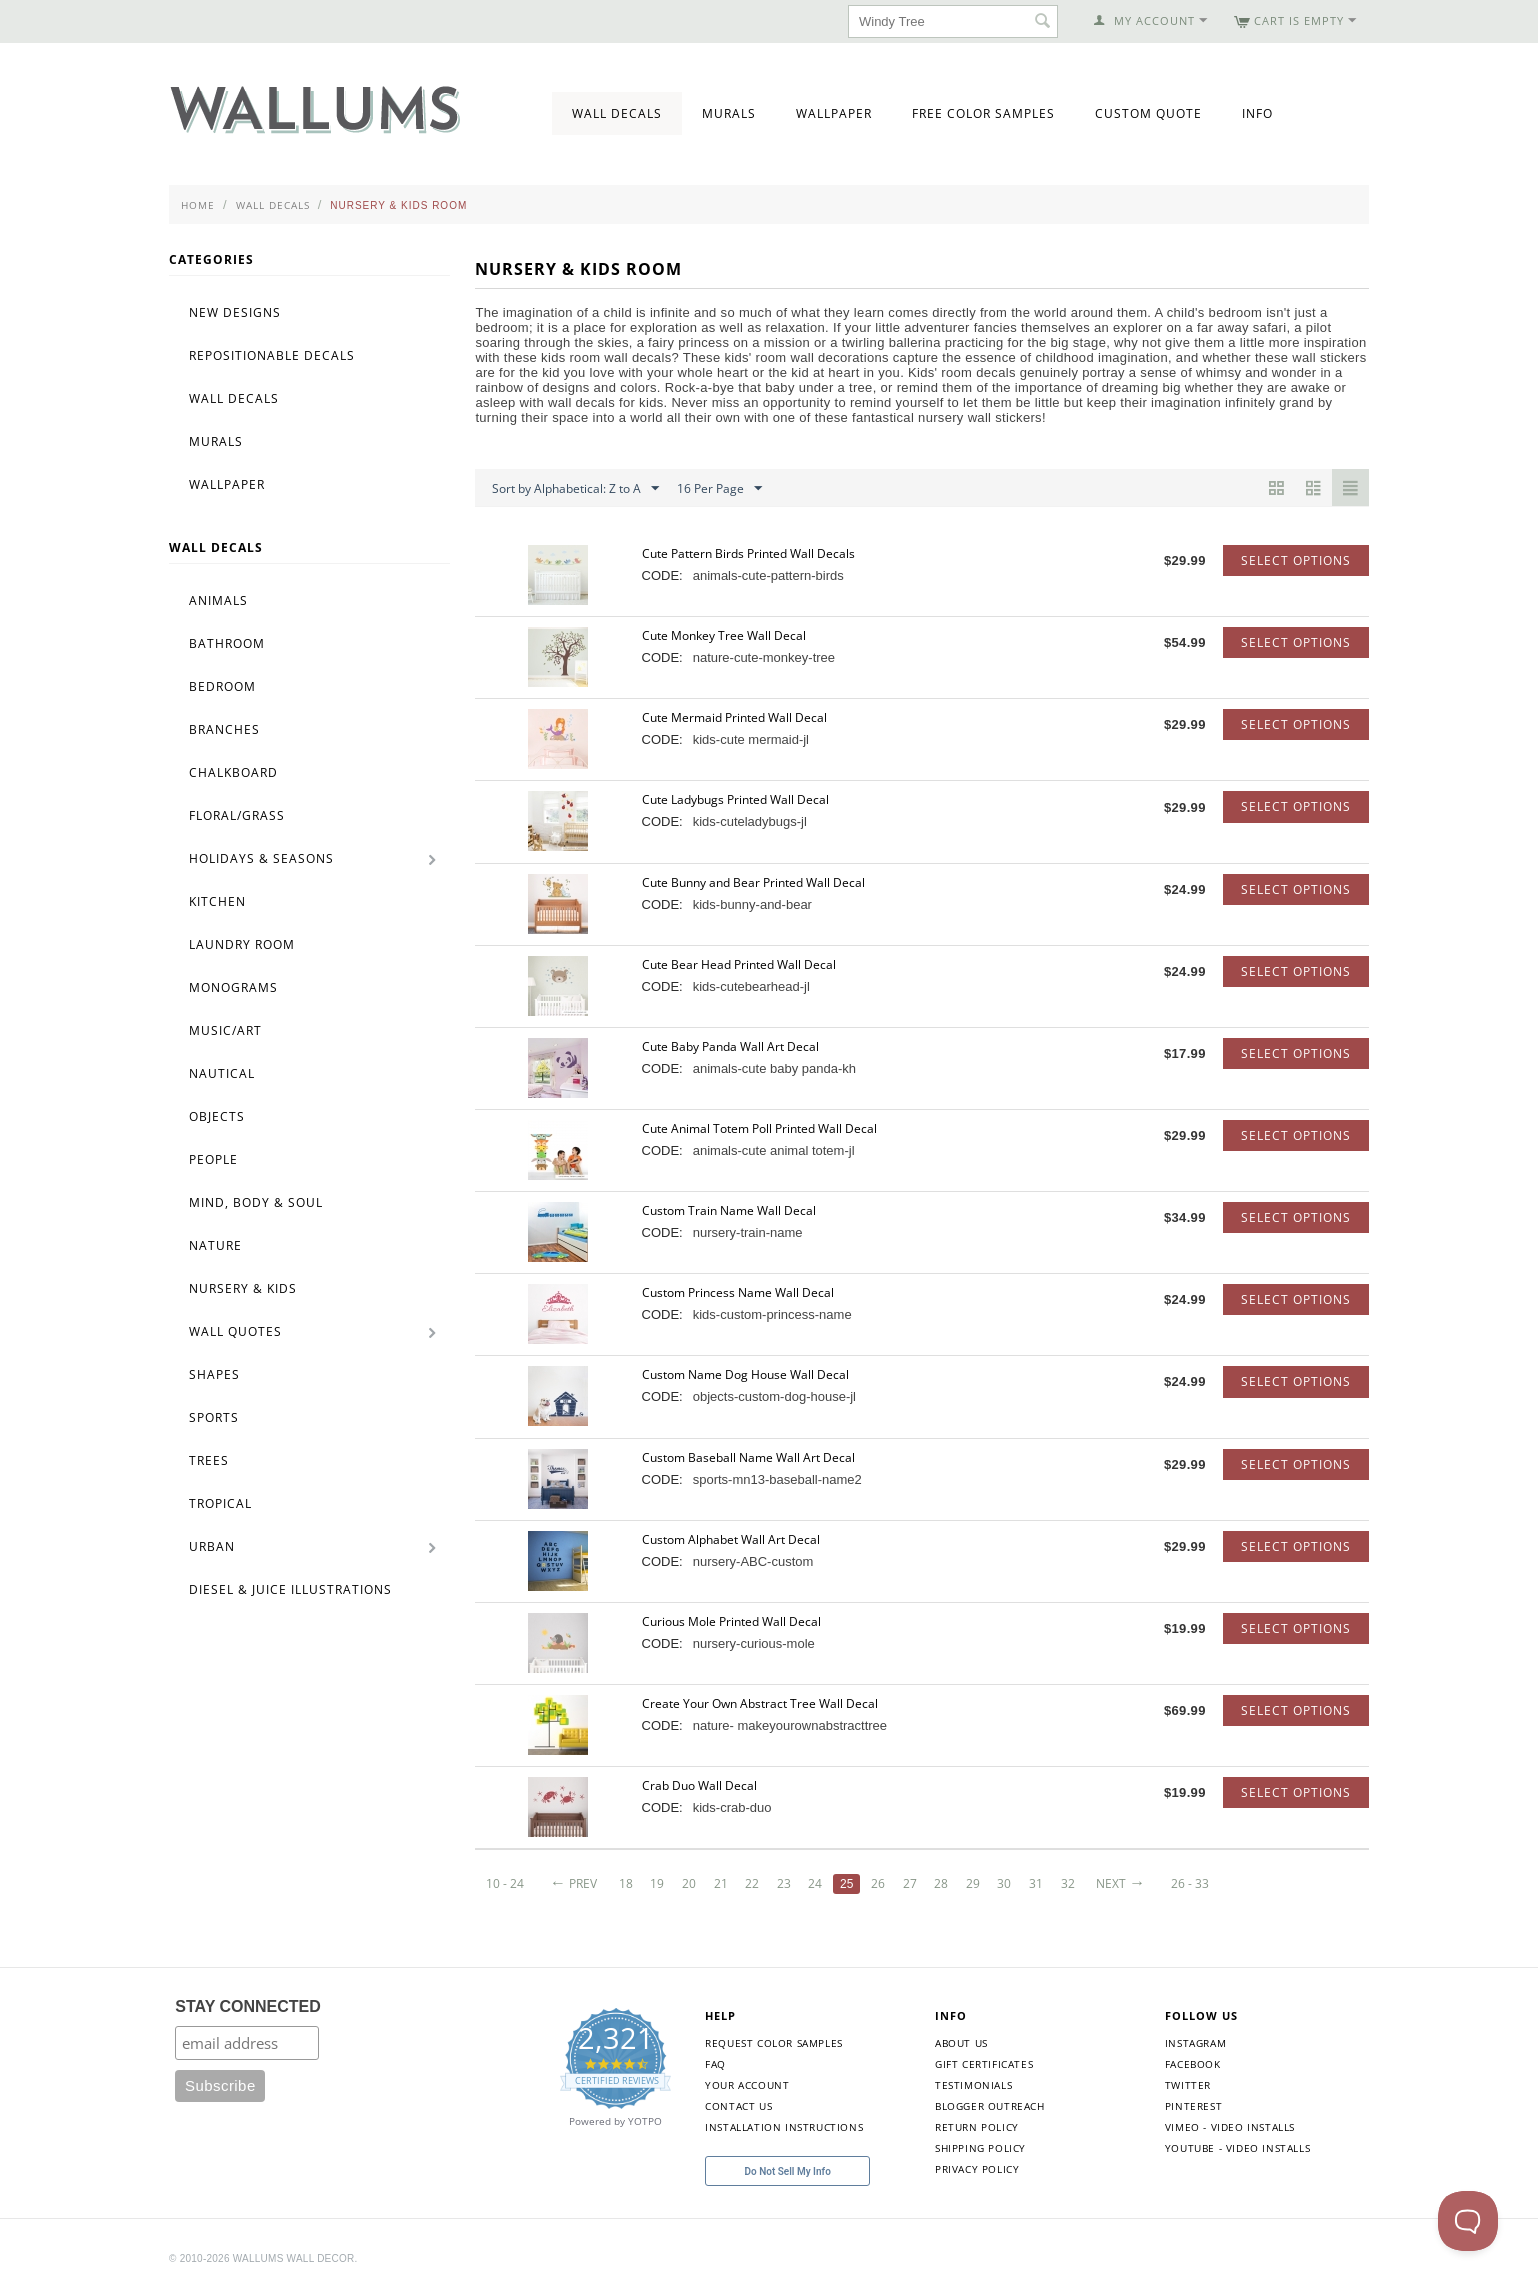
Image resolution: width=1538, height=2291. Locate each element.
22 (752, 1883)
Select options (1296, 560)
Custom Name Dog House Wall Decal (745, 1374)
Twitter (1188, 2085)
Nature (215, 1245)
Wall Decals (617, 113)
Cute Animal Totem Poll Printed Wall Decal (759, 1128)
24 (815, 1883)
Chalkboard (233, 772)
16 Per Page (719, 489)
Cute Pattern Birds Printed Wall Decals (748, 553)
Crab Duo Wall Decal (699, 1785)
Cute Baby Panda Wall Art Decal (730, 1046)
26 (878, 1883)
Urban (212, 1546)
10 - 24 (505, 1883)
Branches (224, 729)
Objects (217, 1116)
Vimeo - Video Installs (1230, 2127)
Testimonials (973, 2085)
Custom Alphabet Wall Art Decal (731, 1539)
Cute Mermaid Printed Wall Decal (734, 717)
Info (1257, 113)
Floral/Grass (237, 815)
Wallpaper (834, 113)
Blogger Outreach (990, 2106)
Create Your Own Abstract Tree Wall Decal (760, 1703)
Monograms (233, 987)
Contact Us (738, 2106)
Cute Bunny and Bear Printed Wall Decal (753, 882)
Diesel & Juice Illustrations (290, 1589)
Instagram (1195, 2043)
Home (198, 205)
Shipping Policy (980, 2148)
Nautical (222, 1073)
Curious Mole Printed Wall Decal (731, 1621)
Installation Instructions (784, 2127)
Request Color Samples (774, 2043)
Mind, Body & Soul (256, 1202)
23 (784, 1883)
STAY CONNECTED (248, 2006)
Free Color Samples (983, 113)
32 (1068, 1883)
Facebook (1193, 2064)
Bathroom (227, 643)
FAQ (715, 2064)
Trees (209, 1460)
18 (626, 1883)
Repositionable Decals (272, 355)
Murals (729, 113)
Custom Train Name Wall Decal (729, 1210)
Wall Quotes (235, 1331)
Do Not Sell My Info (788, 2171)
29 (973, 1883)
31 (1036, 1883)
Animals (218, 600)
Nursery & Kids (243, 1288)
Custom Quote (1148, 113)
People (213, 1159)
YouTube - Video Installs (1237, 2148)
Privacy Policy (977, 2169)
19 (657, 1883)
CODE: (662, 575)
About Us (961, 2043)
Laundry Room (242, 944)
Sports (214, 1417)
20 (689, 1883)
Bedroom (222, 686)
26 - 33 (1190, 1883)
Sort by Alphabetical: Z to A (575, 489)
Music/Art (225, 1030)
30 (1004, 1883)
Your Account (747, 2085)
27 (910, 1883)
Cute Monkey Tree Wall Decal (724, 635)
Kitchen (217, 901)
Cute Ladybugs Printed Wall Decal (735, 799)
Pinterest (1193, 2106)
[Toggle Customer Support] (1468, 2221)
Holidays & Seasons (261, 858)
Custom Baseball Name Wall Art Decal (748, 1457)
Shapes (214, 1374)
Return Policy (977, 2127)
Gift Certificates (984, 2064)
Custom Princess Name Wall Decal (738, 1292)
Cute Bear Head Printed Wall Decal (739, 964)
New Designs (235, 312)
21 (721, 1883)
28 (941, 1883)
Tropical (220, 1503)
